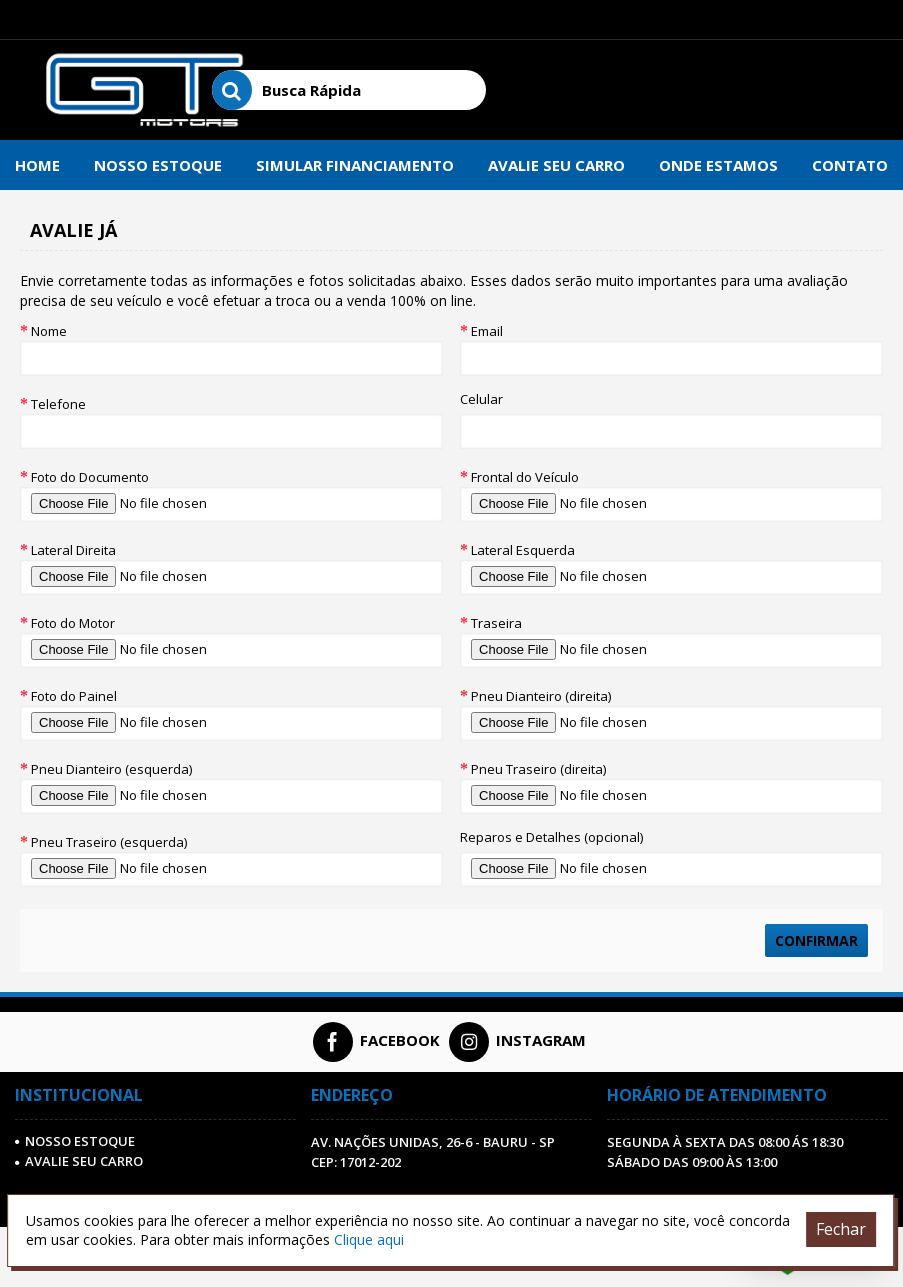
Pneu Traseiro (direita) (538, 769)
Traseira (496, 623)
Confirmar (816, 940)
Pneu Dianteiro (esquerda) (111, 769)
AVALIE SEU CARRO (79, 1161)
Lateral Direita (73, 550)
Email (487, 331)
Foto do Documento (90, 477)
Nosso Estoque (75, 1141)
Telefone (58, 404)
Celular (481, 399)
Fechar (841, 1229)
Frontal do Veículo (525, 477)
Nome (49, 331)
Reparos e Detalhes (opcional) (551, 837)
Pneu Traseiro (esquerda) (109, 842)
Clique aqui (369, 1239)
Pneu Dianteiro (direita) (541, 696)
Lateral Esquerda (523, 550)
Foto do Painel (74, 696)
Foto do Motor (73, 623)
